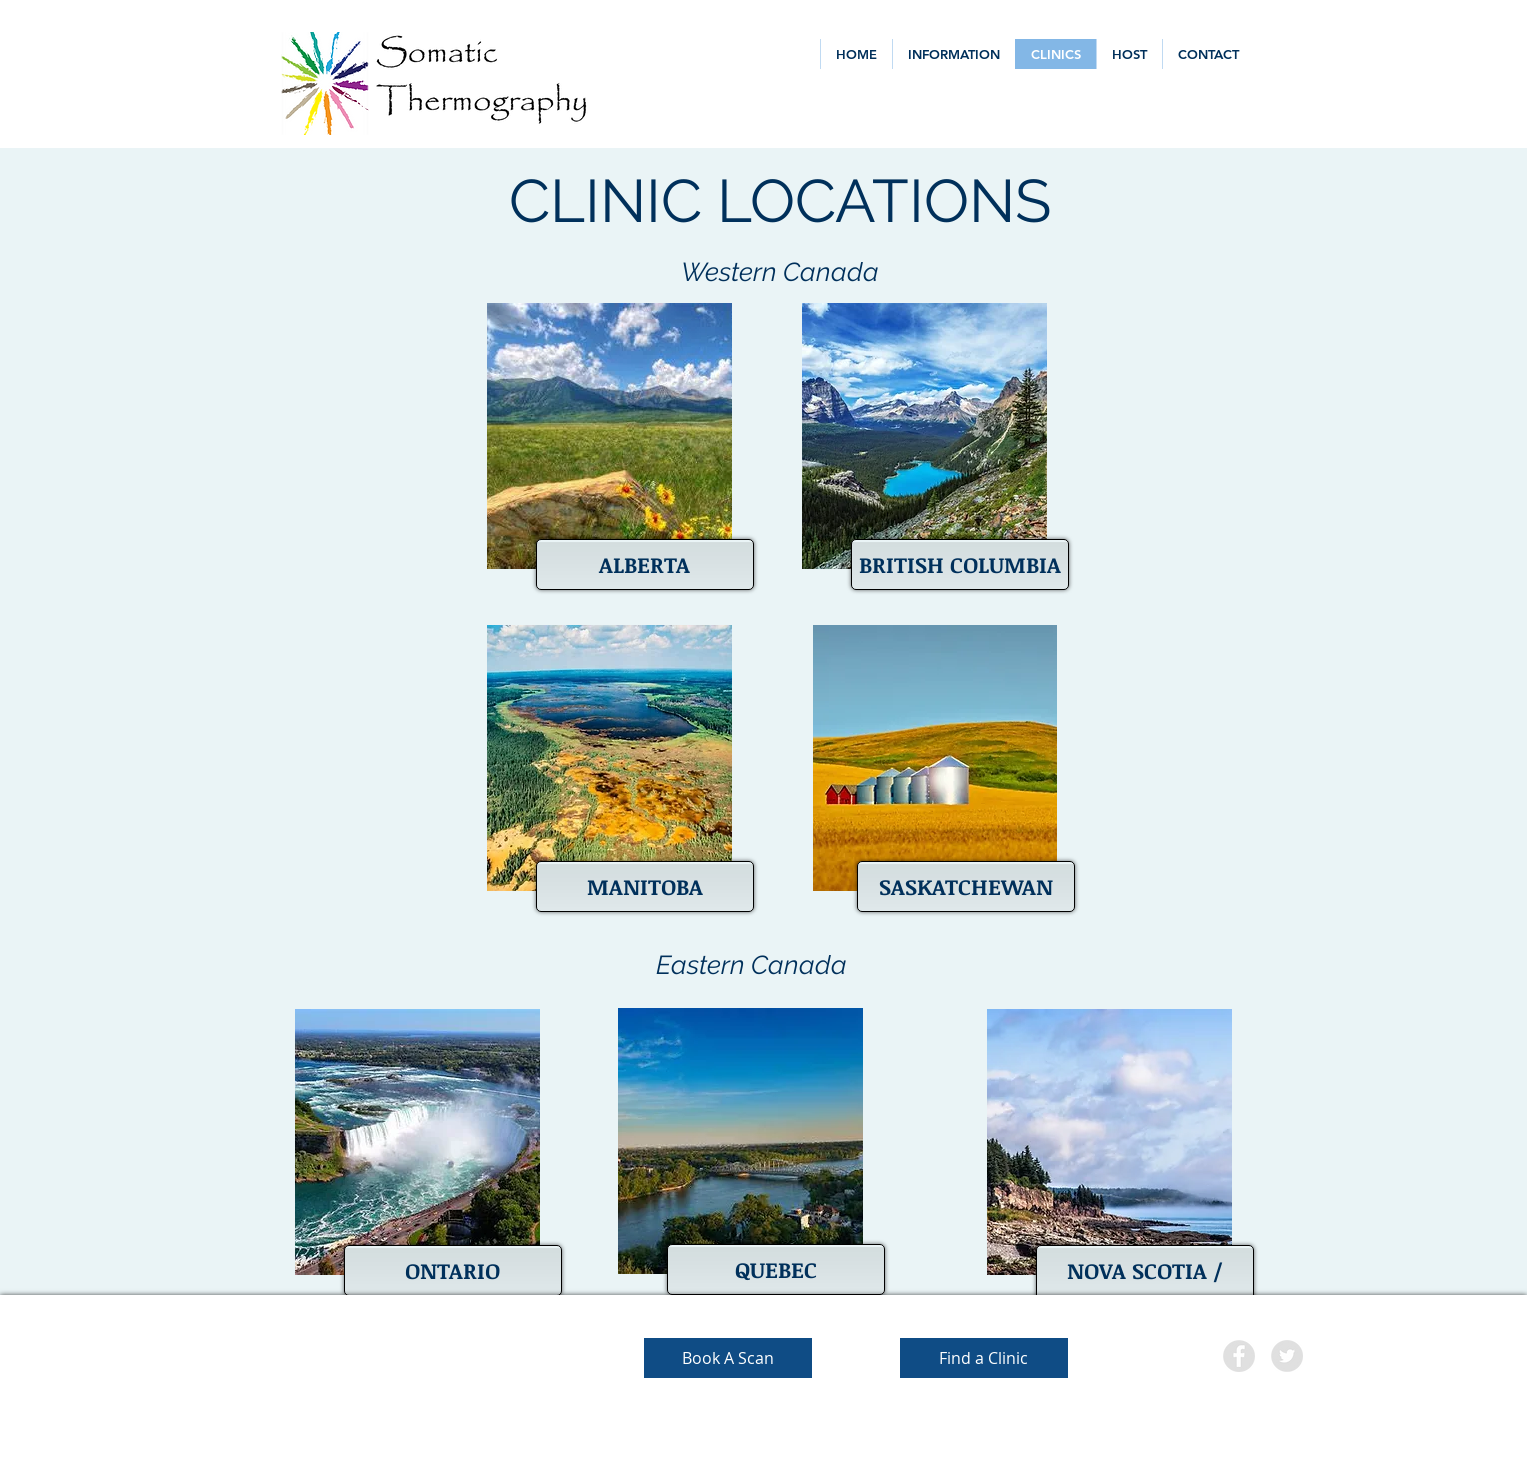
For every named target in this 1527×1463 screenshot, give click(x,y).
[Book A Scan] (728, 1358)
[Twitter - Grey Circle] (1287, 1356)
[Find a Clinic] (984, 1358)
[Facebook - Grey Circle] (1239, 1356)
